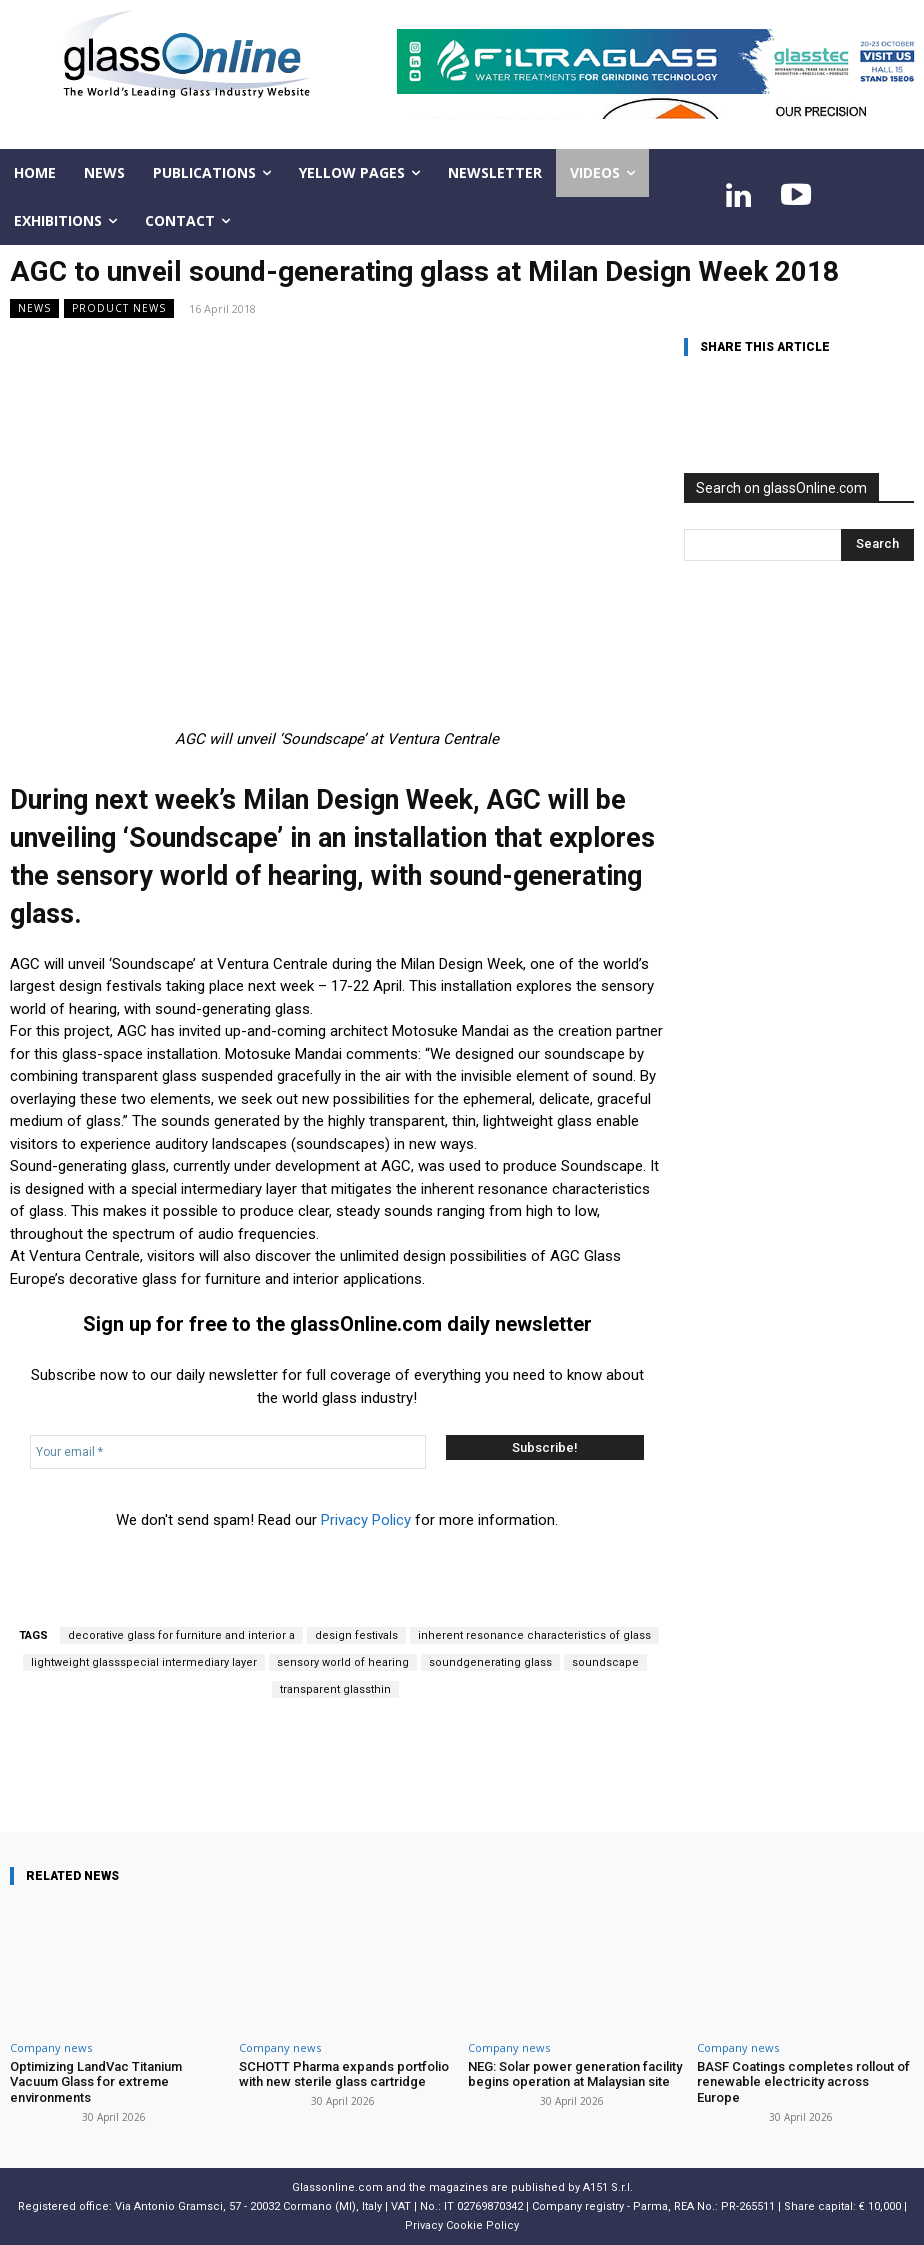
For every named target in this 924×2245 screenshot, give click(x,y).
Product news (119, 308)
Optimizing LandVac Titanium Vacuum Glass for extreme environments (96, 2082)
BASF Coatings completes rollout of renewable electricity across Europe (803, 2082)
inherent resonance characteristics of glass (534, 1635)
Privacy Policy (366, 1520)
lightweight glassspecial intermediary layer (144, 1662)
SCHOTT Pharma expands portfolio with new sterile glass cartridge (344, 2074)
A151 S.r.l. (608, 2186)
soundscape (605, 1662)
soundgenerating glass (490, 1662)
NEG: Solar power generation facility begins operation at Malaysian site (575, 2074)
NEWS (34, 308)
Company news (51, 2047)
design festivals (356, 1635)
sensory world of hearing (343, 1662)
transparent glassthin (335, 1689)
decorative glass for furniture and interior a (181, 1635)
